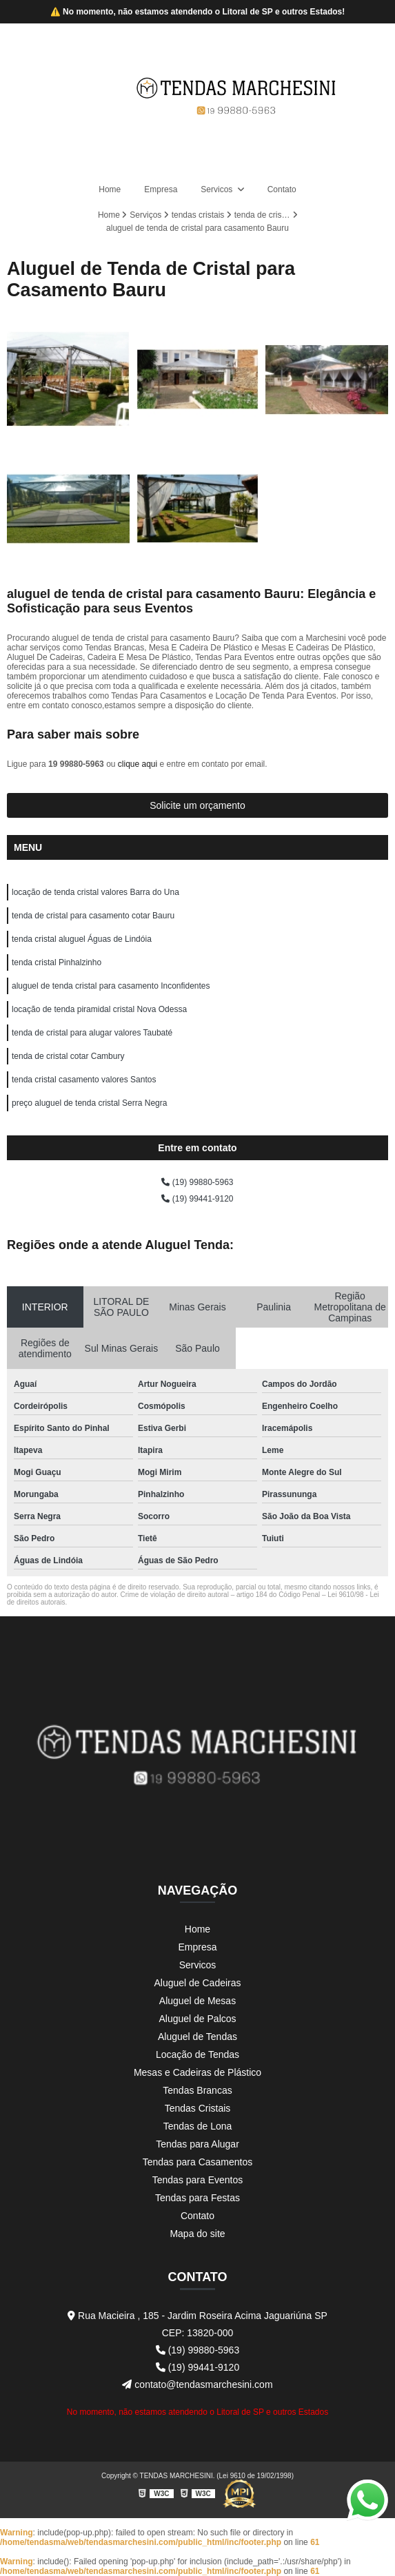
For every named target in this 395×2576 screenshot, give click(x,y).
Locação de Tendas (197, 2054)
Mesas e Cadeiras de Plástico (197, 2072)
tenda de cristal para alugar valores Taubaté (92, 1033)
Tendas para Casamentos (198, 2161)
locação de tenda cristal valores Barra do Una (95, 892)
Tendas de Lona (197, 2126)
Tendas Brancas (197, 2090)
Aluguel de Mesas (197, 2000)
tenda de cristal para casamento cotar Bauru (93, 915)
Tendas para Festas (197, 2197)
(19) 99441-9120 (197, 1199)
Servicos (217, 189)
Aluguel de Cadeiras (197, 1982)
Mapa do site (197, 2233)
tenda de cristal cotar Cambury (68, 1056)
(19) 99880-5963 (197, 1182)
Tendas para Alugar (197, 2144)
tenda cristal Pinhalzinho (56, 962)
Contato (281, 189)
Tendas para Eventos (197, 2179)
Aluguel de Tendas (197, 2036)
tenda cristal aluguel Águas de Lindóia (82, 939)
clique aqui (137, 764)
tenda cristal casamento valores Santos (84, 1079)
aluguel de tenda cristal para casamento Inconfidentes (111, 986)
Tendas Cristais (198, 2108)
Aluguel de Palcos (197, 2018)
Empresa (160, 189)
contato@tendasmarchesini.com (197, 2384)
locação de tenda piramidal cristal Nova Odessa (99, 1009)
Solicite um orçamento (197, 805)
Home (110, 189)
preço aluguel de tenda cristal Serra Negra (89, 1103)
